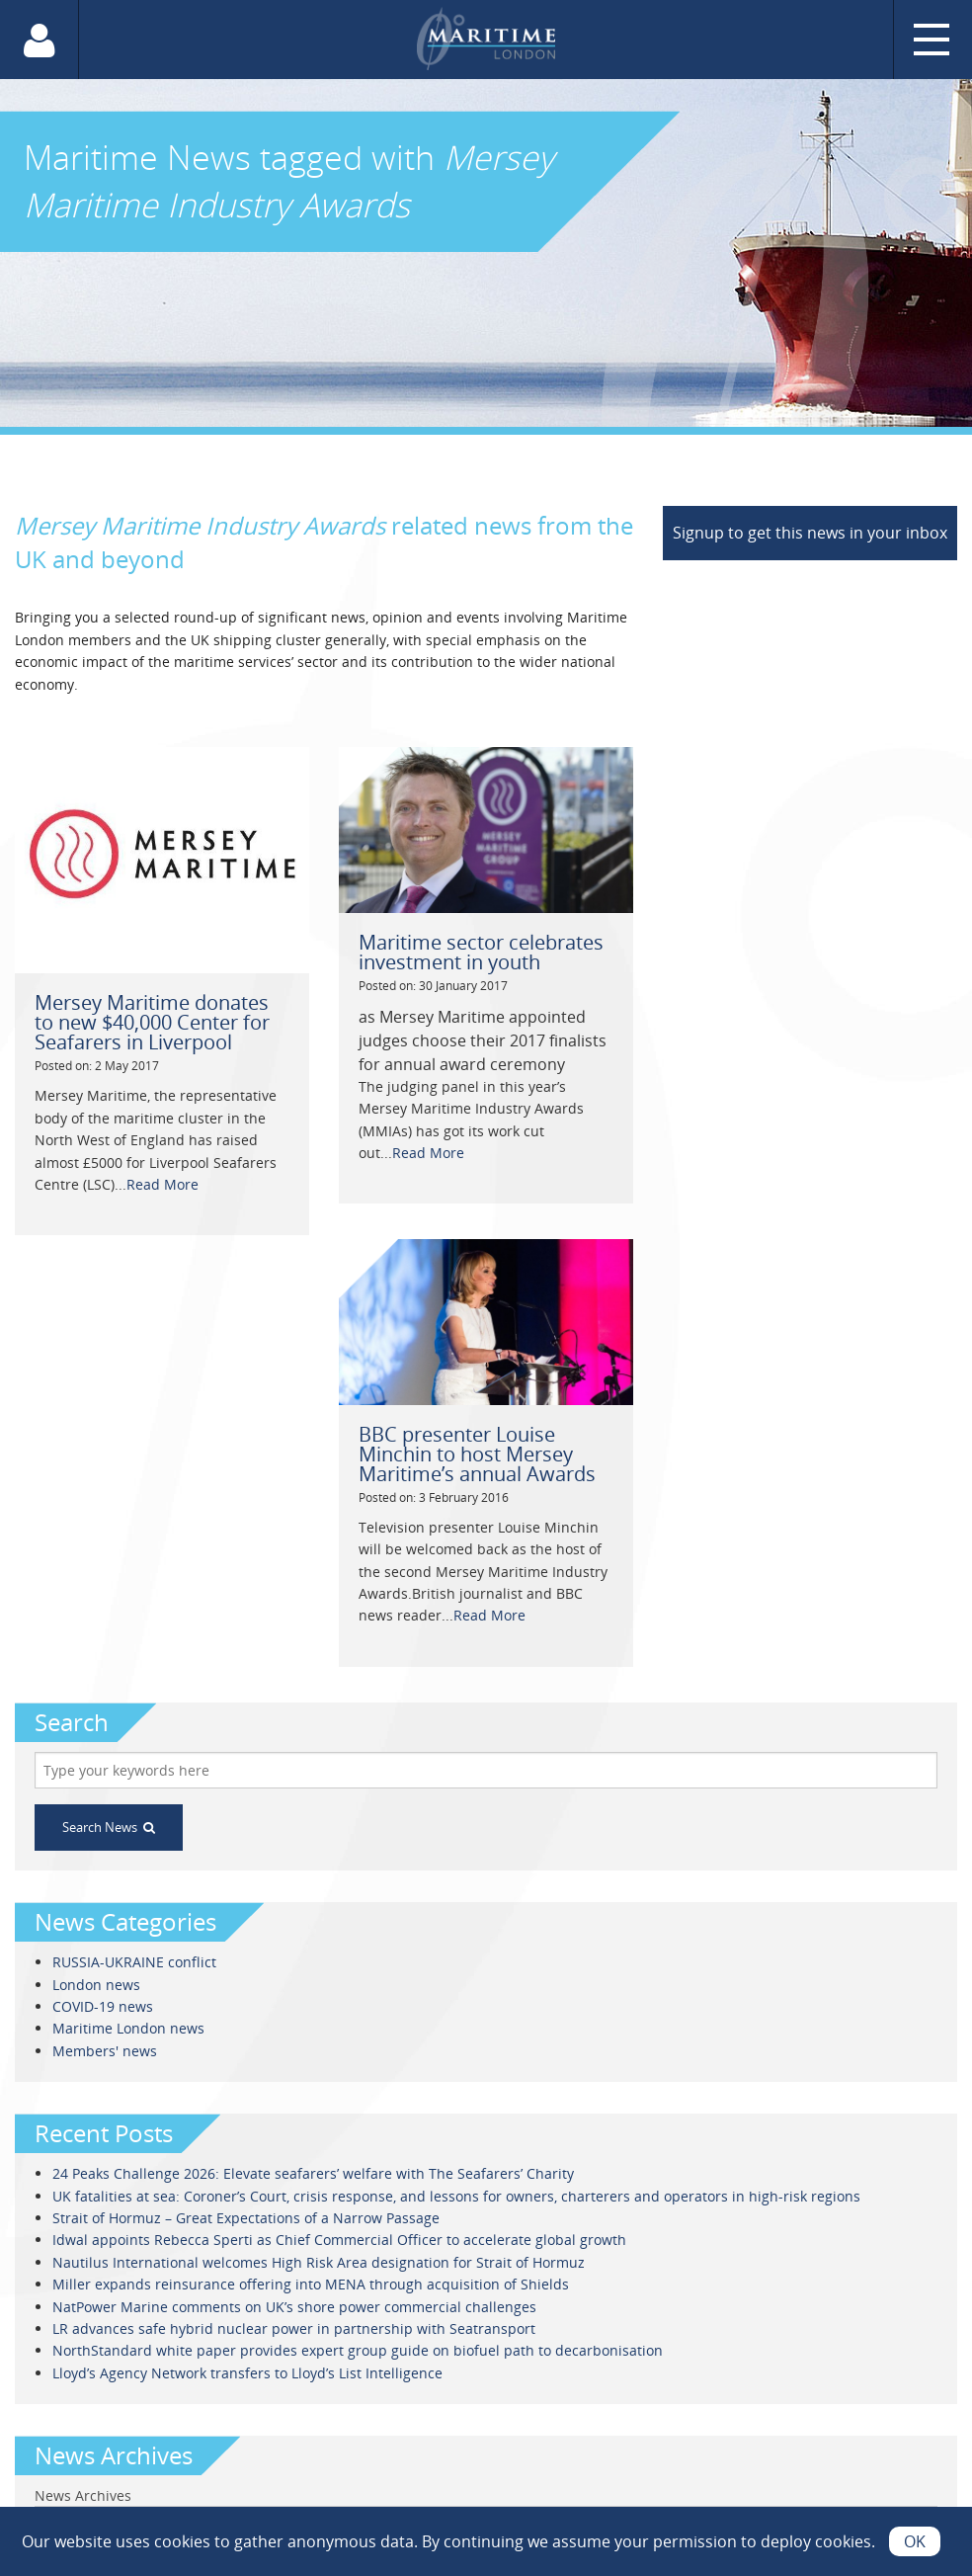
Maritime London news (128, 2028)
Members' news (104, 2050)
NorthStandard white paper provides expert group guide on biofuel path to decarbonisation (357, 2350)
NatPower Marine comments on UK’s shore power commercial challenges (294, 2306)
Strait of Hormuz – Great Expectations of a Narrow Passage (246, 2217)
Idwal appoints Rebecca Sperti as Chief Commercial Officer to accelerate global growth (339, 2239)
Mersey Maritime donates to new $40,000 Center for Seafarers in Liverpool (152, 1022)
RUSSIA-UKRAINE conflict (134, 1962)
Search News (108, 1827)
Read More (162, 1184)
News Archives (83, 2495)
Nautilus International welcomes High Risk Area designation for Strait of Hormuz (318, 2262)
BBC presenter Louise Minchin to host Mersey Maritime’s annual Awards (477, 1454)
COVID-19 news (102, 2006)
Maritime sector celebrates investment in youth (481, 952)
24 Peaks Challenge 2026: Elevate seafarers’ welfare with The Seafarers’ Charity (313, 2173)
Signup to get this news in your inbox (810, 532)
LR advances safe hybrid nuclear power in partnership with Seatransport (293, 2328)
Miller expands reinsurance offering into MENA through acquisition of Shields (310, 2284)
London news (96, 1984)
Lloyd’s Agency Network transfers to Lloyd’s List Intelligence (247, 2373)
